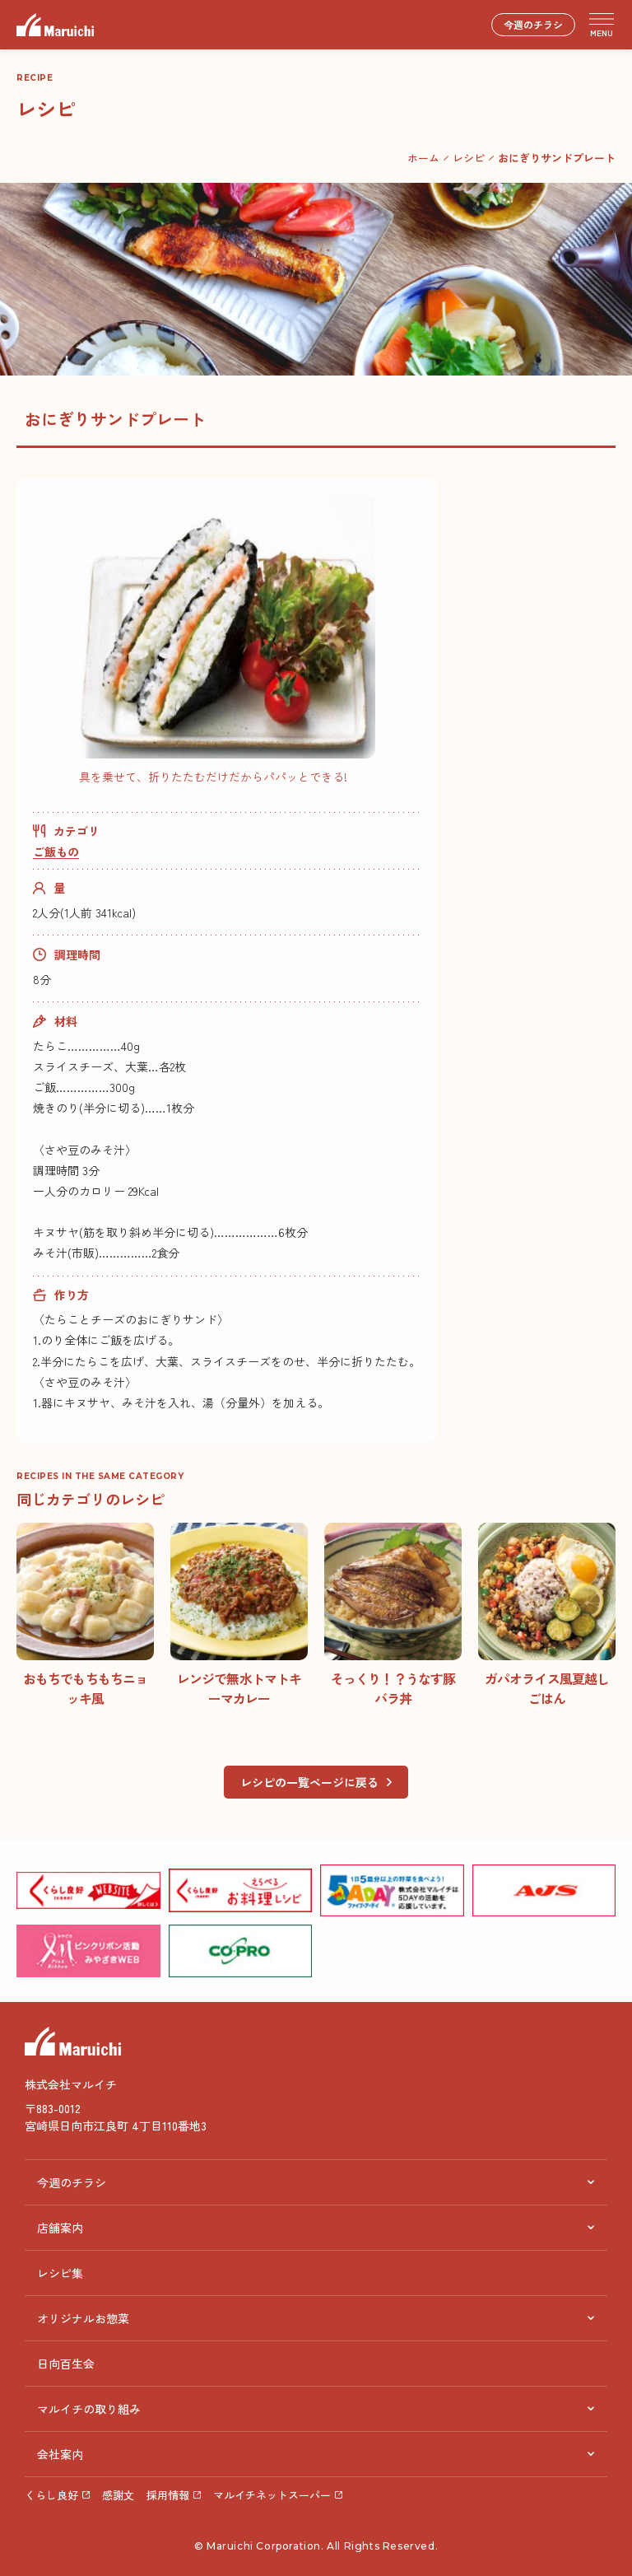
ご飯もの (56, 851)
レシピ (469, 158)
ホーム (423, 158)
